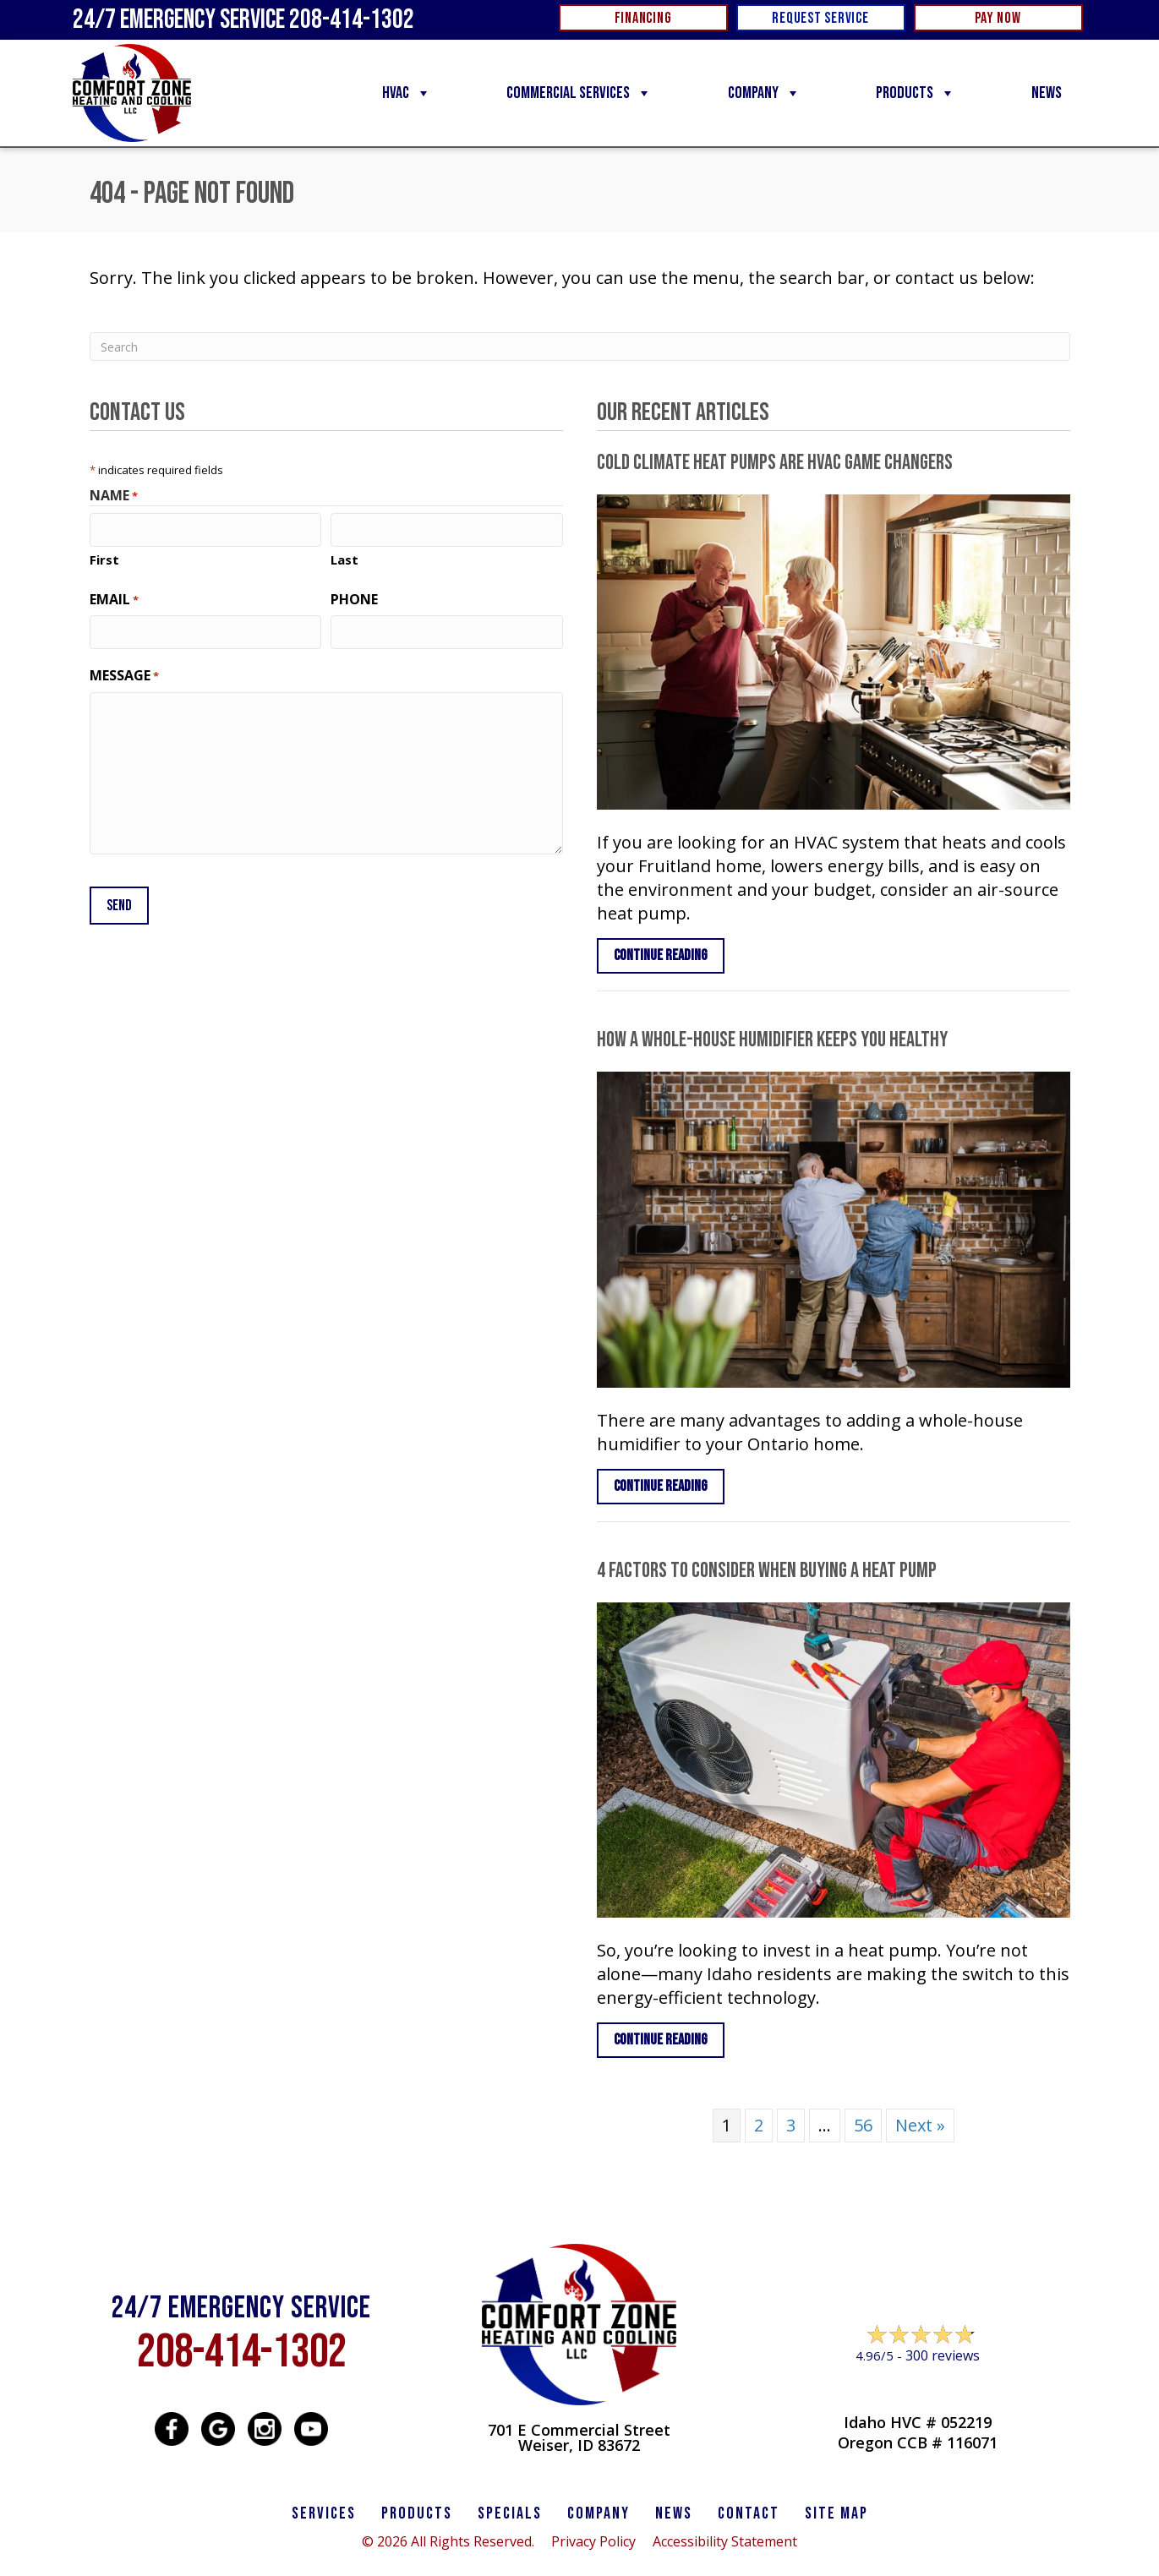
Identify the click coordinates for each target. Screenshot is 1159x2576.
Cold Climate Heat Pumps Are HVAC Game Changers (775, 463)
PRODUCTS (416, 2513)
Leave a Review (917, 2388)
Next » (920, 2125)
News (1046, 93)
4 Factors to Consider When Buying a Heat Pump (767, 1571)
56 (863, 2125)
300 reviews (942, 2355)
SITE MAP (836, 2513)
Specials (510, 2513)
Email (114, 598)
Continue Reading (661, 955)
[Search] (580, 346)
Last (344, 558)
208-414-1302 (242, 2352)
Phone (354, 598)
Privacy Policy (593, 2541)
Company (764, 93)
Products (915, 93)
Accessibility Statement (725, 2541)
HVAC (406, 93)
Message (124, 674)
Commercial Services (579, 93)
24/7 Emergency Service (243, 19)
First (104, 558)
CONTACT (748, 2513)
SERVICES (324, 2513)
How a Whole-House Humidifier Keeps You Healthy (772, 1040)
